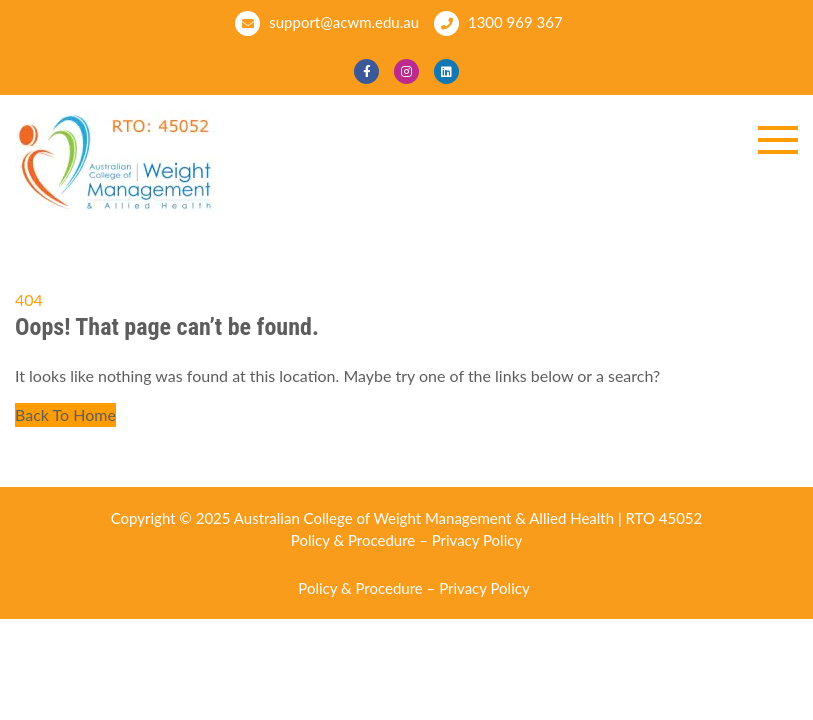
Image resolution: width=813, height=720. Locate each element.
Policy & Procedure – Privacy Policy (406, 540)
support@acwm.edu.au (327, 23)
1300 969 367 (498, 23)
